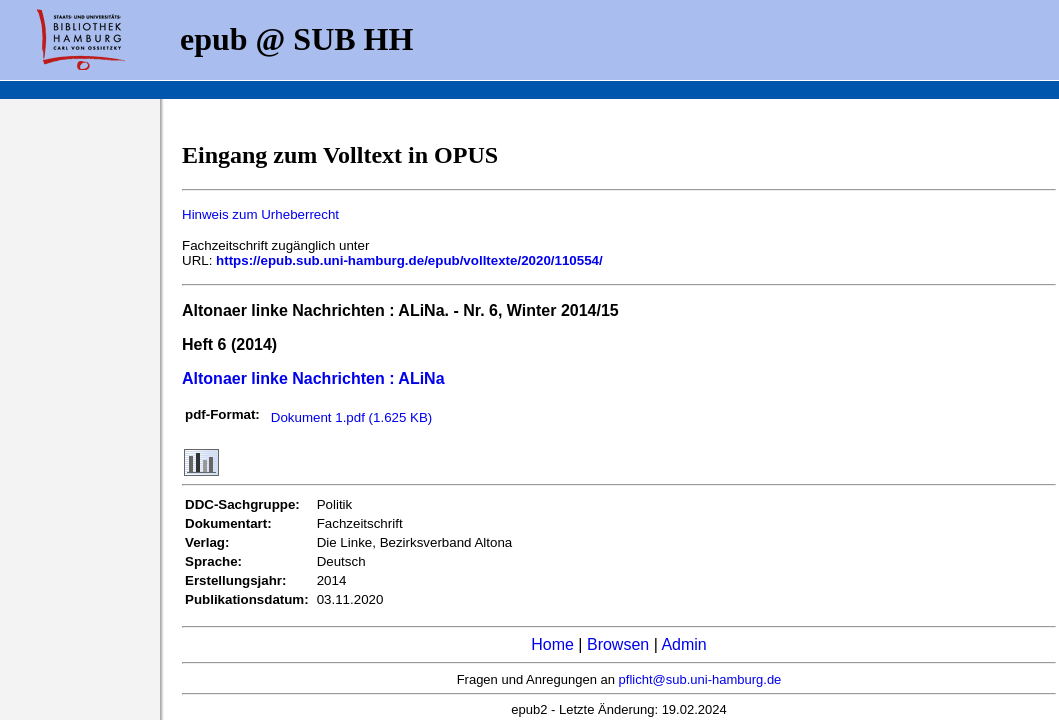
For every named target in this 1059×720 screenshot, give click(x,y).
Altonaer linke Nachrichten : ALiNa (313, 378)
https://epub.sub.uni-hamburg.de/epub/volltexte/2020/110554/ (409, 260)
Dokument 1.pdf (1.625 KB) (352, 417)
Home (552, 644)
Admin (683, 644)
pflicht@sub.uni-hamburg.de (700, 679)
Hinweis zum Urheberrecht (260, 214)
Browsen (618, 644)
